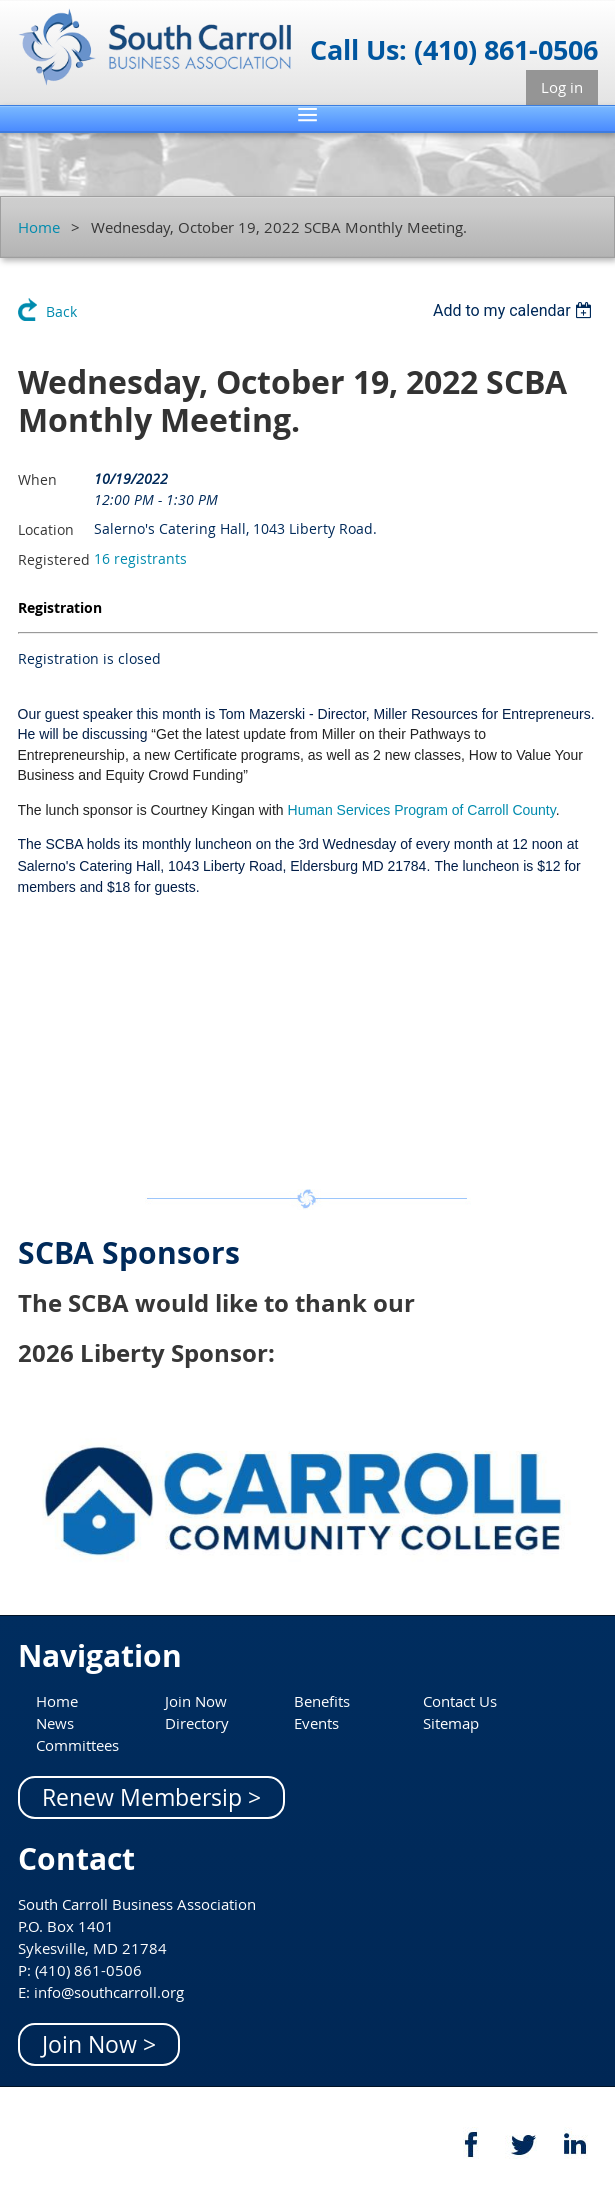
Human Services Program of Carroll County (422, 810)
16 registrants (140, 558)
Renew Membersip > (151, 1797)
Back (61, 311)
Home (39, 227)
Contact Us (460, 1701)
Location (46, 529)
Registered (54, 559)
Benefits (322, 1701)
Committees (77, 1745)
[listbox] (515, 310)
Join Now (196, 1701)
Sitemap (451, 1723)
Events (316, 1723)
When (37, 479)
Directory (197, 1723)
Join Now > (99, 2044)
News (55, 1723)
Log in (562, 87)
